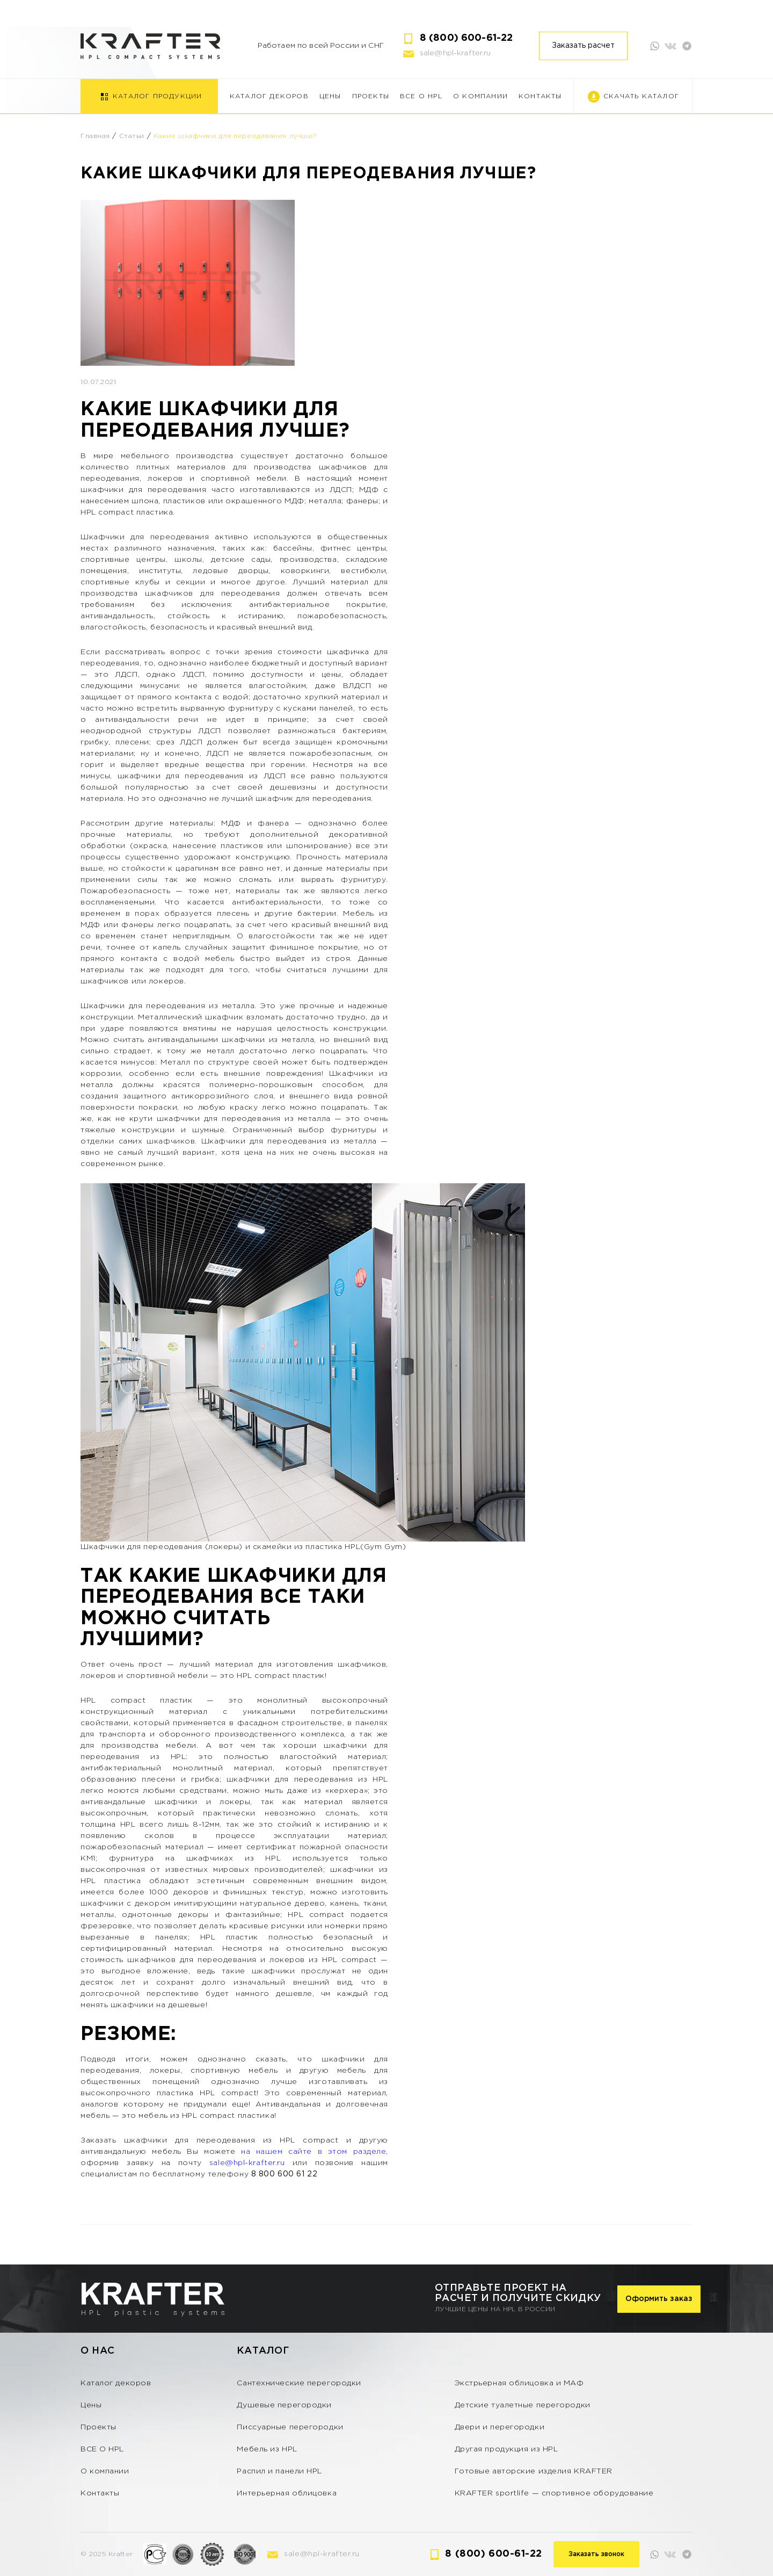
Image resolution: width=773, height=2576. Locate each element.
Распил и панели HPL (279, 2471)
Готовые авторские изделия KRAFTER (533, 2471)
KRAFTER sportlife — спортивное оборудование (554, 2493)
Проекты (370, 96)
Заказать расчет (583, 45)
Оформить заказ (658, 2299)
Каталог (263, 2351)
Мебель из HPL (267, 2449)
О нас (98, 2351)
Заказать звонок (596, 2554)
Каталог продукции (157, 96)
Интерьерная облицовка (287, 2493)
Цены (330, 96)
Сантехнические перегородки (299, 2383)
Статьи (131, 136)
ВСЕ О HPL (421, 96)
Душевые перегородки (284, 2405)
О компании (480, 96)
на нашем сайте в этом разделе (313, 2151)
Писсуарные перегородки (290, 2427)
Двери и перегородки (500, 2427)
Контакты (540, 96)
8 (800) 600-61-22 (466, 38)
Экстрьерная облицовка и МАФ (519, 2383)
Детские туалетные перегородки (522, 2405)
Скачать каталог (641, 96)
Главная (95, 136)
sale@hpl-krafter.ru (455, 53)
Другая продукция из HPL (506, 2449)
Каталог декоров (269, 96)
